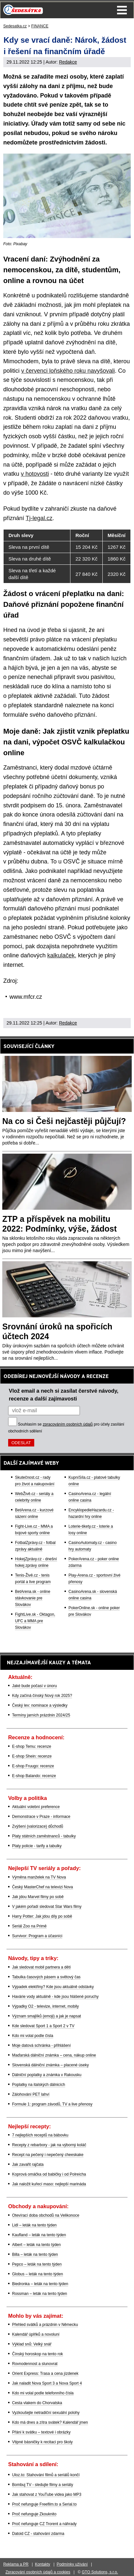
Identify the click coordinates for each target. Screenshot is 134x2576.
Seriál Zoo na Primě (29, 1926)
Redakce (68, 62)
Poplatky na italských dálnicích (38, 2084)
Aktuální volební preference (36, 1807)
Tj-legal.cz (39, 518)
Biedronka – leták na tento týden (40, 2284)
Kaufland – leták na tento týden (39, 2235)
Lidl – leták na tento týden (34, 2225)
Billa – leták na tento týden (35, 2254)
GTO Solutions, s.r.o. (100, 2572)
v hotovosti (35, 474)
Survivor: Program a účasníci (37, 1936)
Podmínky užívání (72, 2564)
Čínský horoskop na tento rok (37, 2354)
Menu (122, 10)
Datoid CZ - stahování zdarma (38, 2533)
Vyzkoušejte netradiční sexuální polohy (46, 2412)
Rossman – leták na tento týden (39, 2293)
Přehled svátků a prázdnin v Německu (45, 2324)
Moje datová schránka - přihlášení (41, 2045)
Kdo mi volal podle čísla (32, 2035)
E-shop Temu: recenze (31, 1746)
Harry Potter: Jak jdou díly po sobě (42, 1916)
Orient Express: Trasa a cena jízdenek (45, 2373)
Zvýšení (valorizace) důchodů (37, 1826)
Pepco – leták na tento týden (37, 2264)
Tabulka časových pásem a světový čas (46, 1977)
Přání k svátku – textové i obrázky (41, 2432)
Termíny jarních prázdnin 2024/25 (41, 1715)
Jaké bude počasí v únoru (34, 1686)
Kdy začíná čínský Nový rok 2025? (42, 1695)
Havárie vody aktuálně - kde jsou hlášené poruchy (55, 1996)
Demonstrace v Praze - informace (41, 1816)
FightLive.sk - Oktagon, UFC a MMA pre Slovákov (35, 1621)
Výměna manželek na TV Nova (39, 1877)
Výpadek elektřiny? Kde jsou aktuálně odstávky (53, 1986)
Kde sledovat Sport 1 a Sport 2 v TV (43, 2026)
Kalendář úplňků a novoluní (35, 2334)
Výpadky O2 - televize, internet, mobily (45, 2006)
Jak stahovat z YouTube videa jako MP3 (46, 2494)
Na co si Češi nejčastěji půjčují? (64, 1121)
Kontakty (42, 2564)
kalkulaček (61, 955)
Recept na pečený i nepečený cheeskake (47, 2154)
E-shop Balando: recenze (34, 1776)
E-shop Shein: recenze (32, 1756)
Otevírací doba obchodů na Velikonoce (45, 2215)
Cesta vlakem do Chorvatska (37, 2403)
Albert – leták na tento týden (36, 2244)
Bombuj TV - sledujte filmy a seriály (42, 2484)
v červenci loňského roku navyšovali (68, 370)
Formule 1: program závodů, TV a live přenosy (52, 2104)
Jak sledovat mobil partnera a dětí (41, 1967)
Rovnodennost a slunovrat (34, 2363)
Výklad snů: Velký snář (32, 2344)
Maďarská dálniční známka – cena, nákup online (54, 2055)
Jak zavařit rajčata (28, 2164)
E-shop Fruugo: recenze (33, 1766)
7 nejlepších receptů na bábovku (40, 2135)
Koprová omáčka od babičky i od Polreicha (49, 2174)
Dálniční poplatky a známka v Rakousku (47, 2075)
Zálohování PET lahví (31, 2094)
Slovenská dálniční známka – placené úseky (50, 2065)
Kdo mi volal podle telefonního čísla (43, 2393)
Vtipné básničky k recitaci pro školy (42, 2442)
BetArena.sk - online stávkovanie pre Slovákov (32, 1598)
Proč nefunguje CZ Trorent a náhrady (44, 2524)
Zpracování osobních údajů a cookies (38, 2572)
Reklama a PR (15, 2564)
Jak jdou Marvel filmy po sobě (38, 1897)
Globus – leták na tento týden (37, 2274)
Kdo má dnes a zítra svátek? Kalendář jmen (50, 2422)
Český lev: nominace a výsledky (39, 1705)
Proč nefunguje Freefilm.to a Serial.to (44, 2504)
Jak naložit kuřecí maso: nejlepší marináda (49, 2184)
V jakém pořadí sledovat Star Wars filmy (47, 1906)
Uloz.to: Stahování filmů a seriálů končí (46, 2475)
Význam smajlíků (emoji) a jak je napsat (46, 2016)
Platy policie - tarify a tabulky (37, 1846)
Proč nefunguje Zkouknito (34, 2514)
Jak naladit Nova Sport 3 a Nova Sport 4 (47, 2383)
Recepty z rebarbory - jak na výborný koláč (49, 2145)
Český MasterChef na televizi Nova (42, 1887)
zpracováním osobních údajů (68, 1424)
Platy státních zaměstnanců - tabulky (44, 1836)
